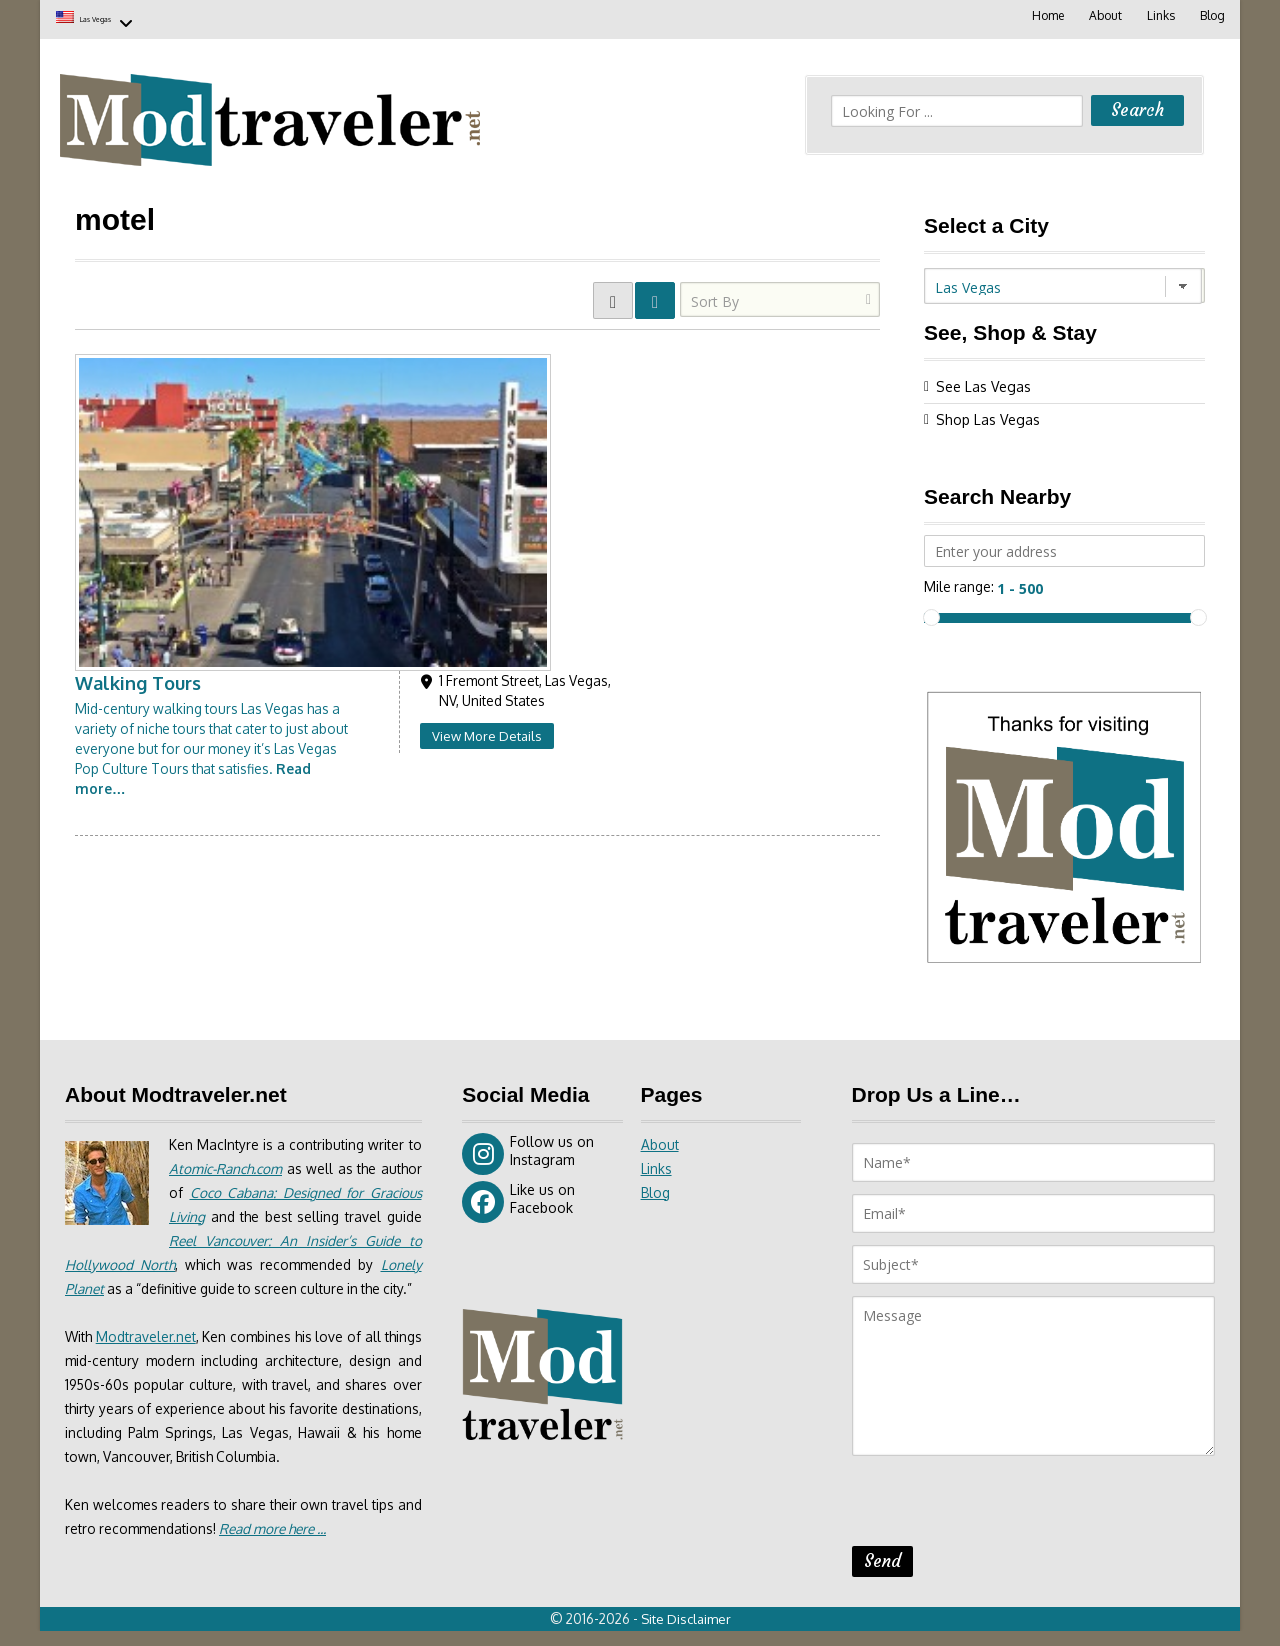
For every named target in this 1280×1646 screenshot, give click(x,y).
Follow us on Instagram (528, 1151)
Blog (1211, 15)
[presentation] (1004, 1504)
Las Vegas (118, 17)
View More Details (752, 412)
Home (1044, 15)
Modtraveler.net (154, 1357)
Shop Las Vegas (988, 416)
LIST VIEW (655, 297)
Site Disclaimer (690, 1634)
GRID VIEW (613, 297)
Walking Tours (404, 359)
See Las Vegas (983, 383)
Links (1159, 15)
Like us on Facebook (518, 1199)
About (1102, 15)
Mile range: (960, 583)
